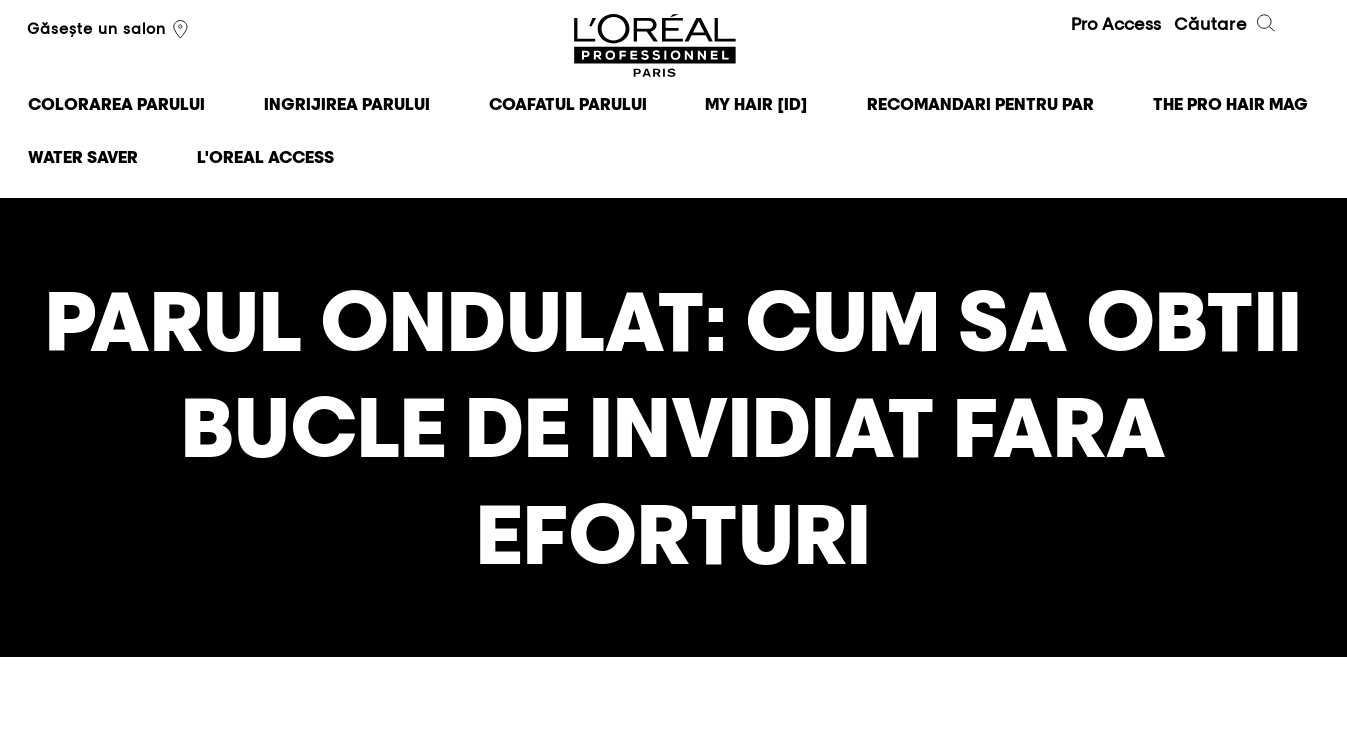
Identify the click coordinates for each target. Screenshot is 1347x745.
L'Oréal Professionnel (656, 46)
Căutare (1225, 26)
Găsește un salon (110, 30)
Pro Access (1116, 24)
